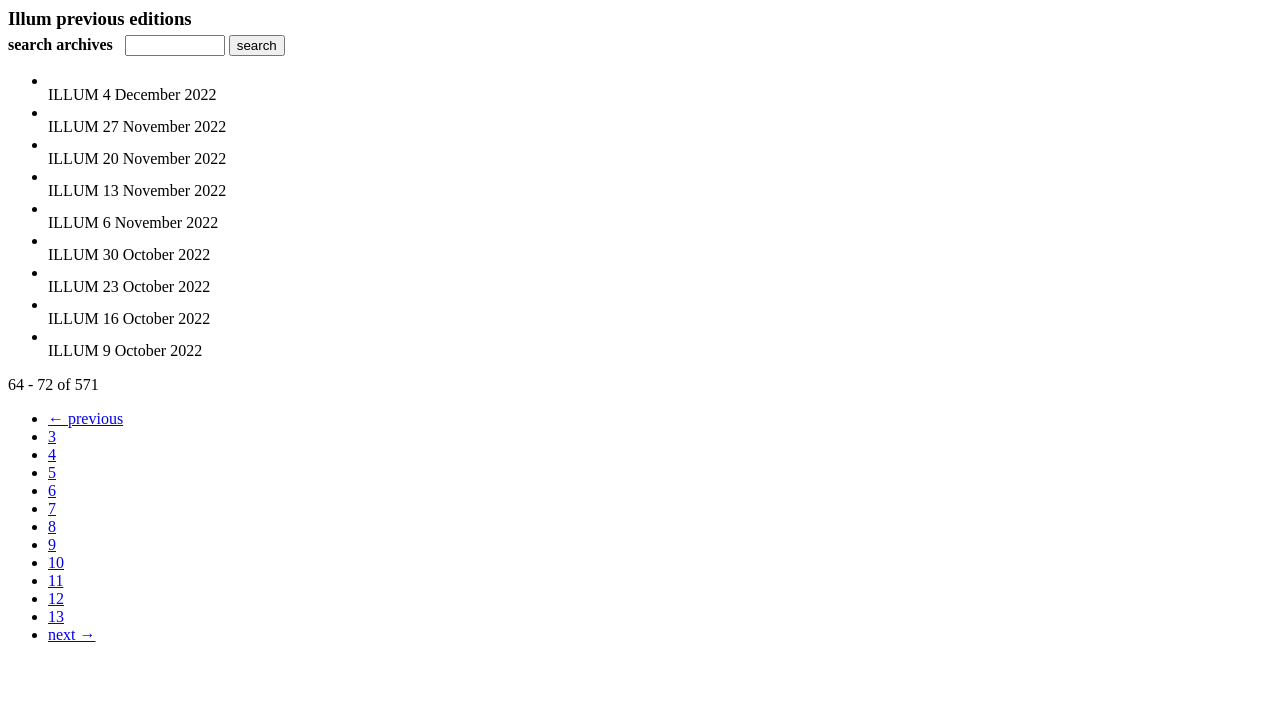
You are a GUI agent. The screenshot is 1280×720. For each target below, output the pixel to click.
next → (72, 634)
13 (56, 616)
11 (55, 580)
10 (56, 562)
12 (56, 598)
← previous (85, 418)
